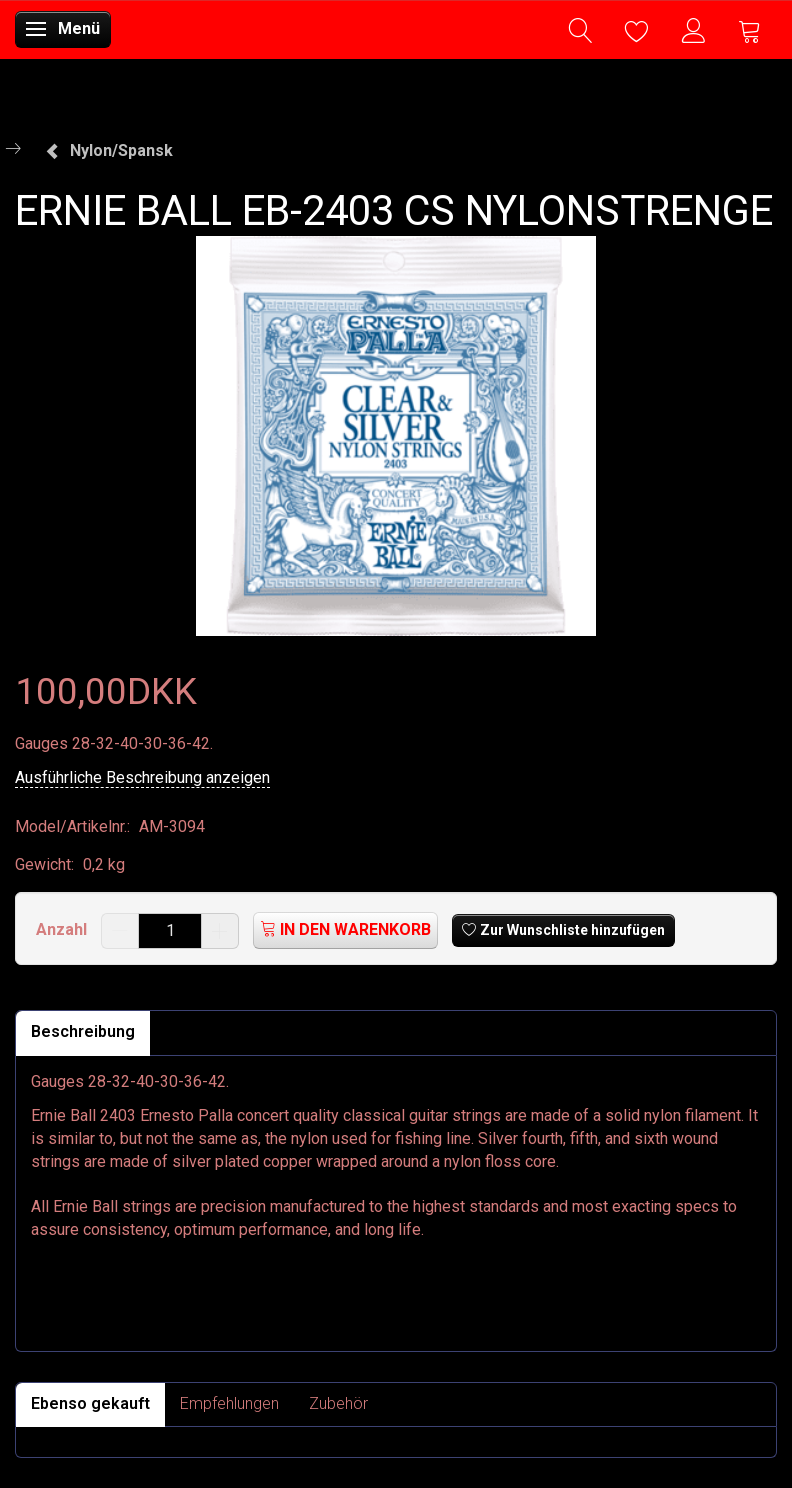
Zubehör (338, 1403)
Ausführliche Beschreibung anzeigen (142, 777)
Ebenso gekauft (90, 1403)
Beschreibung (83, 1031)
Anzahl (63, 929)
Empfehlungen (229, 1403)
